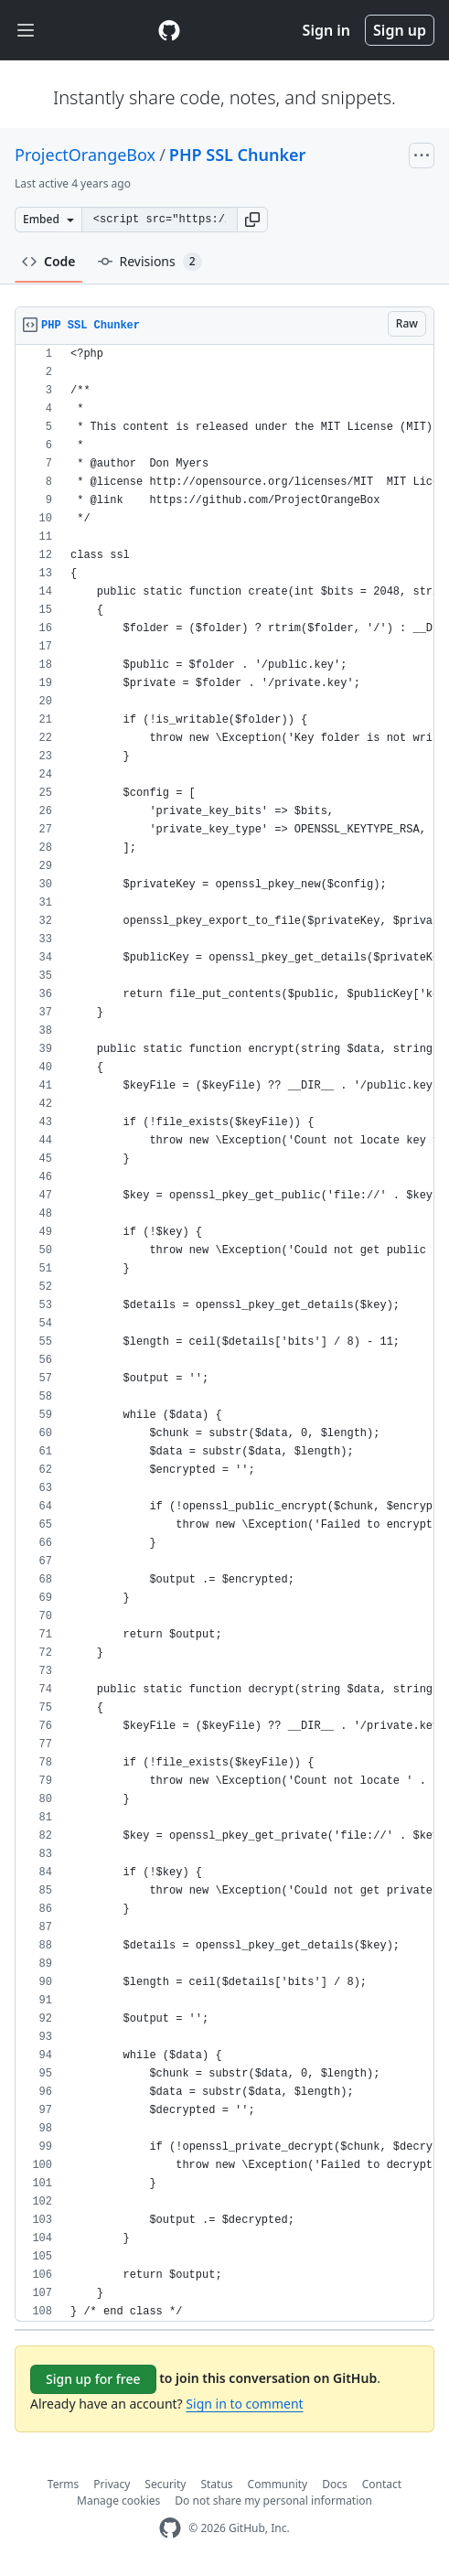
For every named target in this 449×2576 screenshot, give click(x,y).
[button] (252, 219)
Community (278, 2484)
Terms (64, 2484)
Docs (334, 2484)
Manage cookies (118, 2500)
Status (216, 2484)
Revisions (150, 261)
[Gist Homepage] (169, 30)
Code (49, 261)
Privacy (111, 2484)
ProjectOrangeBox (85, 155)
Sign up (399, 30)
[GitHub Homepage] (170, 2528)
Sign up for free (93, 2379)
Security (165, 2484)
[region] (224, 1333)
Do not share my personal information (273, 2500)
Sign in (326, 30)
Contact (381, 2484)
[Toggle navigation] (26, 30)
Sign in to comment (244, 2403)
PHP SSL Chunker (237, 155)
